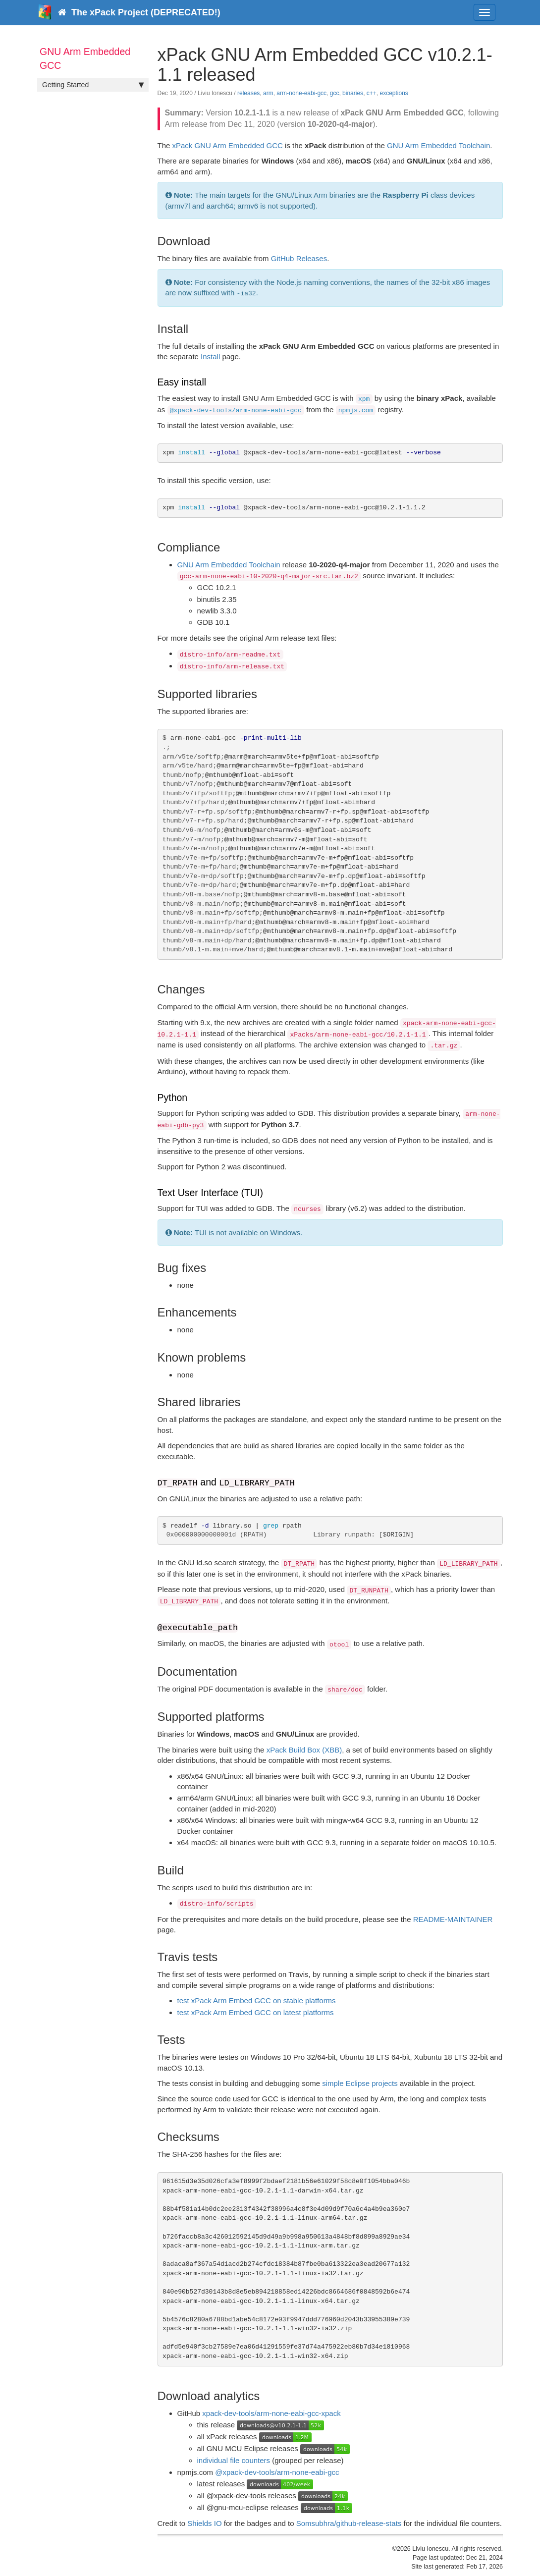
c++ (372, 93)
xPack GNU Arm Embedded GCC (227, 145)
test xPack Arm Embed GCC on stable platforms (256, 2000)
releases (248, 93)
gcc (334, 93)
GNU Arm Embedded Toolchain (438, 145)
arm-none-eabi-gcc (301, 93)
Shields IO (204, 2523)
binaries (352, 93)
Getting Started (93, 85)
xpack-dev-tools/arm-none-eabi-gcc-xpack (271, 2413)
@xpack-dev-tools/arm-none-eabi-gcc (277, 2472)
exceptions (393, 93)
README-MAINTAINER (453, 1919)
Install (210, 356)
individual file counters (233, 2460)
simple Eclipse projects (360, 2083)
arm (268, 93)
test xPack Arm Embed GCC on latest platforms (255, 2012)
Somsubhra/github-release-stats (349, 2523)
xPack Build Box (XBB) (304, 1750)
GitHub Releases (299, 258)
